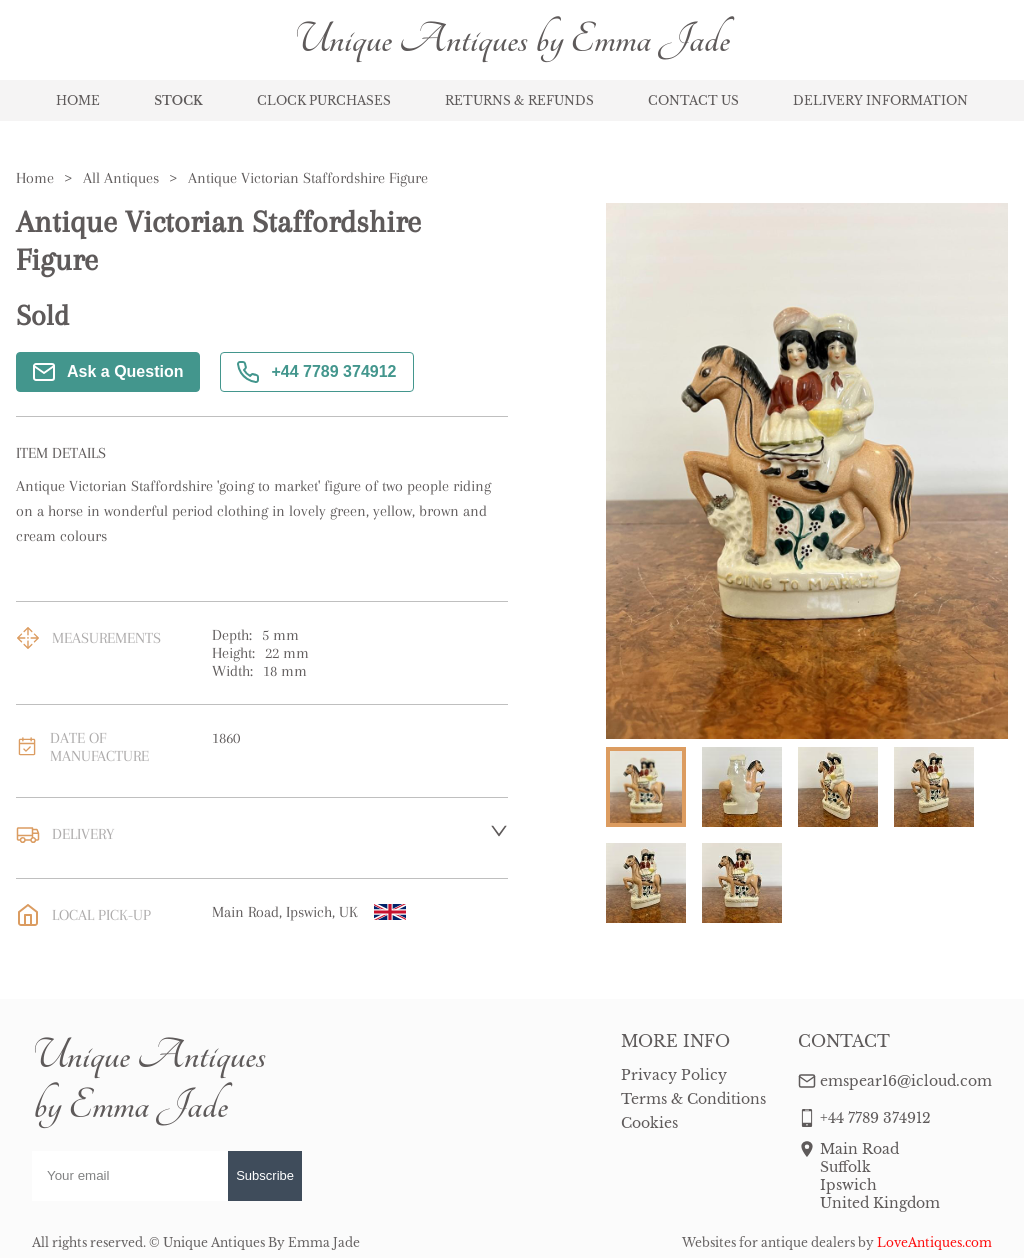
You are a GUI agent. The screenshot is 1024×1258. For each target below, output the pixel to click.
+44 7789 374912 (316, 372)
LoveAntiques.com (934, 1242)
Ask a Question (108, 372)
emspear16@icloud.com (906, 1081)
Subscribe (265, 1175)
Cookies (649, 1123)
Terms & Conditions (693, 1099)
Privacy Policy (674, 1075)
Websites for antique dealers (768, 1242)
